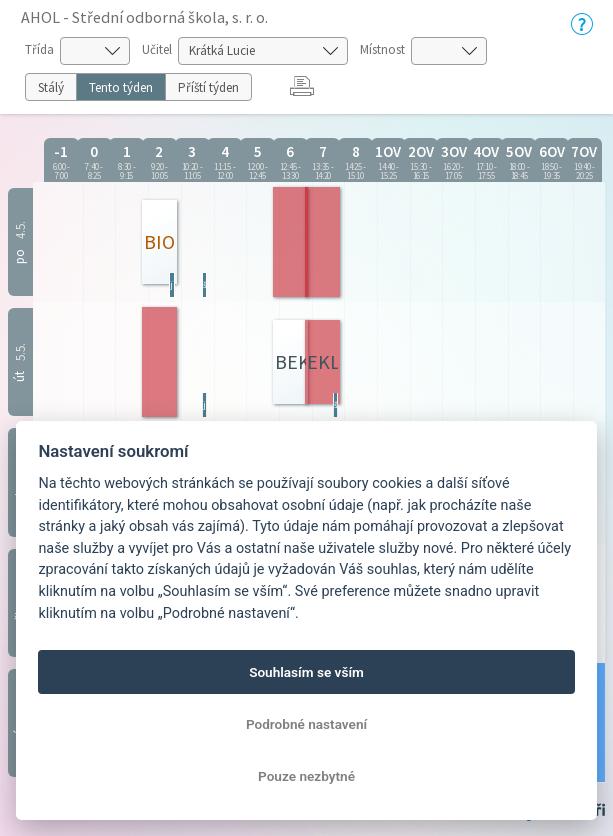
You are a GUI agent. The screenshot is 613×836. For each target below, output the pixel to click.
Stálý (51, 87)
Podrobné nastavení (306, 724)
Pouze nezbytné (306, 776)
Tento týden (121, 87)
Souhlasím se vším (306, 672)
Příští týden (208, 87)
